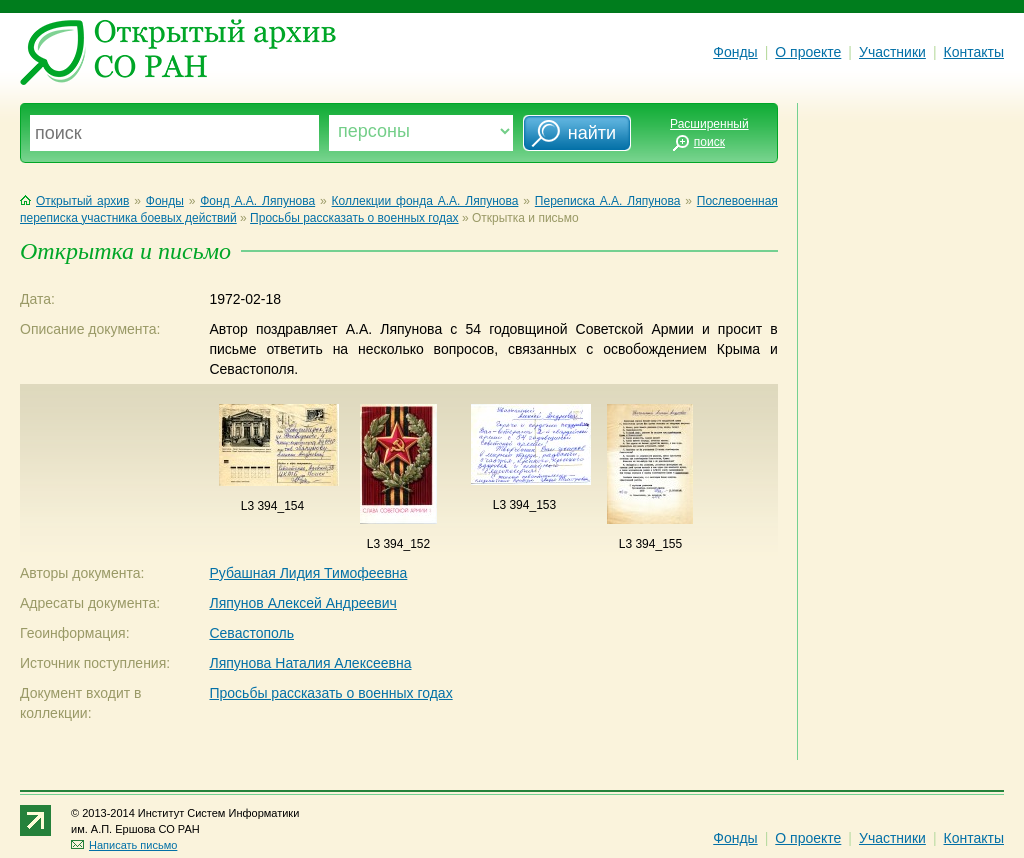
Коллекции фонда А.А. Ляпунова (425, 201)
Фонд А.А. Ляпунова (257, 201)
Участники (892, 52)
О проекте (808, 52)
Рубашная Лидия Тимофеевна (308, 573)
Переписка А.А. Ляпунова (608, 201)
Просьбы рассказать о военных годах (354, 218)
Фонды (735, 52)
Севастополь (251, 633)
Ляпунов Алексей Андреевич (302, 603)
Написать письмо (124, 845)
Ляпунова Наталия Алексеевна (310, 663)
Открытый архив (74, 201)
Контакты (974, 52)
